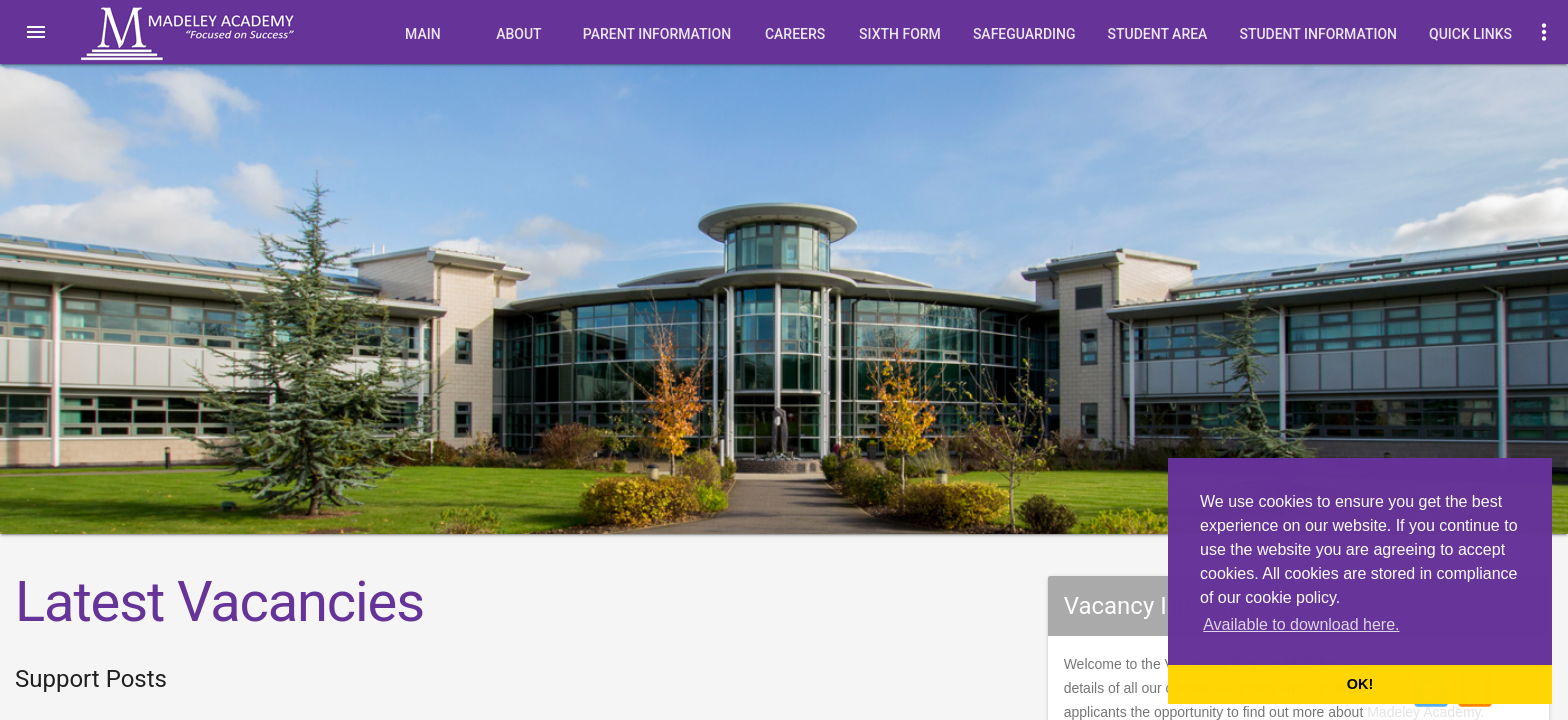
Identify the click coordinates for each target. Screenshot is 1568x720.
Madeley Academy (215, 34)
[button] (36, 32)
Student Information (1318, 34)
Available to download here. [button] (1301, 624)
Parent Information (657, 34)
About (518, 34)
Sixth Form (900, 34)
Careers (795, 34)
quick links (1470, 34)
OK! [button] (1360, 684)
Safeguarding (1024, 34)
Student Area (1157, 34)
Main (423, 34)
